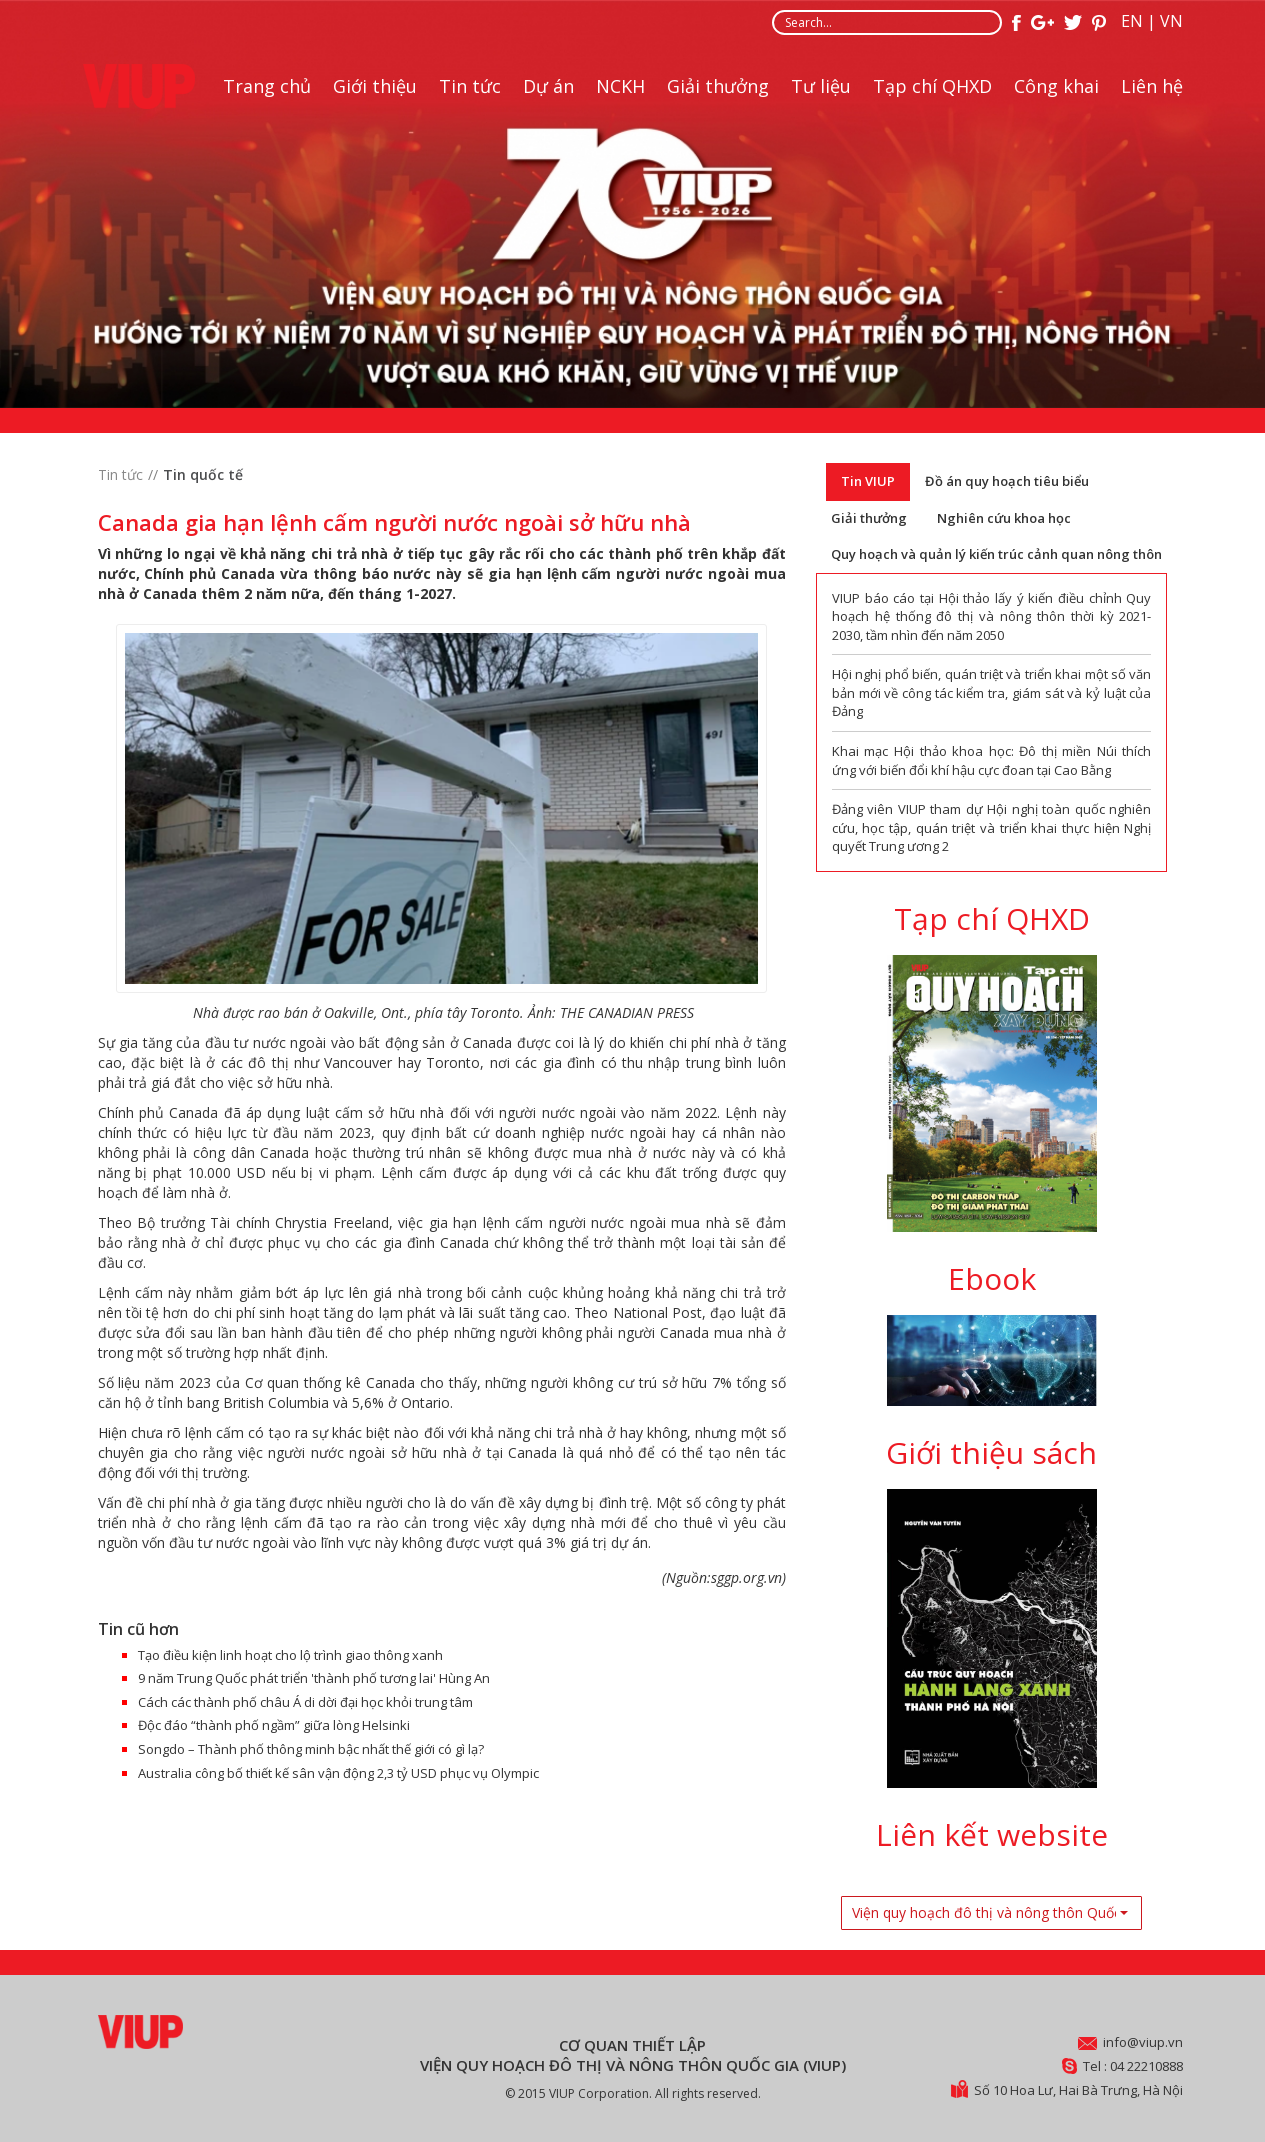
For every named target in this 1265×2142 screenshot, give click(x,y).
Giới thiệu (375, 86)
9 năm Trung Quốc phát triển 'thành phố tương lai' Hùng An (314, 1678)
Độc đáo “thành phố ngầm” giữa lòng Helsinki (274, 1725)
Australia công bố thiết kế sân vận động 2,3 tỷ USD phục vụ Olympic (338, 1773)
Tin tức (470, 86)
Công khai (1056, 86)
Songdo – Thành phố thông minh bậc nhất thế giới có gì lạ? (311, 1749)
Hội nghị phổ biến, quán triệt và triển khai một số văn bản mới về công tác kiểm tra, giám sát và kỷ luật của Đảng (992, 692)
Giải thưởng (718, 86)
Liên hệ (1152, 86)
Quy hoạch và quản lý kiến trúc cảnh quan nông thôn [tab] (996, 554)
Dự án (548, 86)
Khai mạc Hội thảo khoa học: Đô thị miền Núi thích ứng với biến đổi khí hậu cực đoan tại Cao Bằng (992, 760)
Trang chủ (267, 86)
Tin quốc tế (203, 474)
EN (1132, 21)
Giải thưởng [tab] (869, 518)
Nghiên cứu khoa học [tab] (1004, 518)
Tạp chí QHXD (932, 86)
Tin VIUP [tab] (868, 481)
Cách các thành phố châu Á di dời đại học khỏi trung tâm (305, 1702)
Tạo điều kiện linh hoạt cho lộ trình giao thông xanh (290, 1655)
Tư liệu (821, 86)
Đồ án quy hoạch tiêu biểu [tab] (1007, 481)
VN (1171, 21)
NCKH (620, 86)
